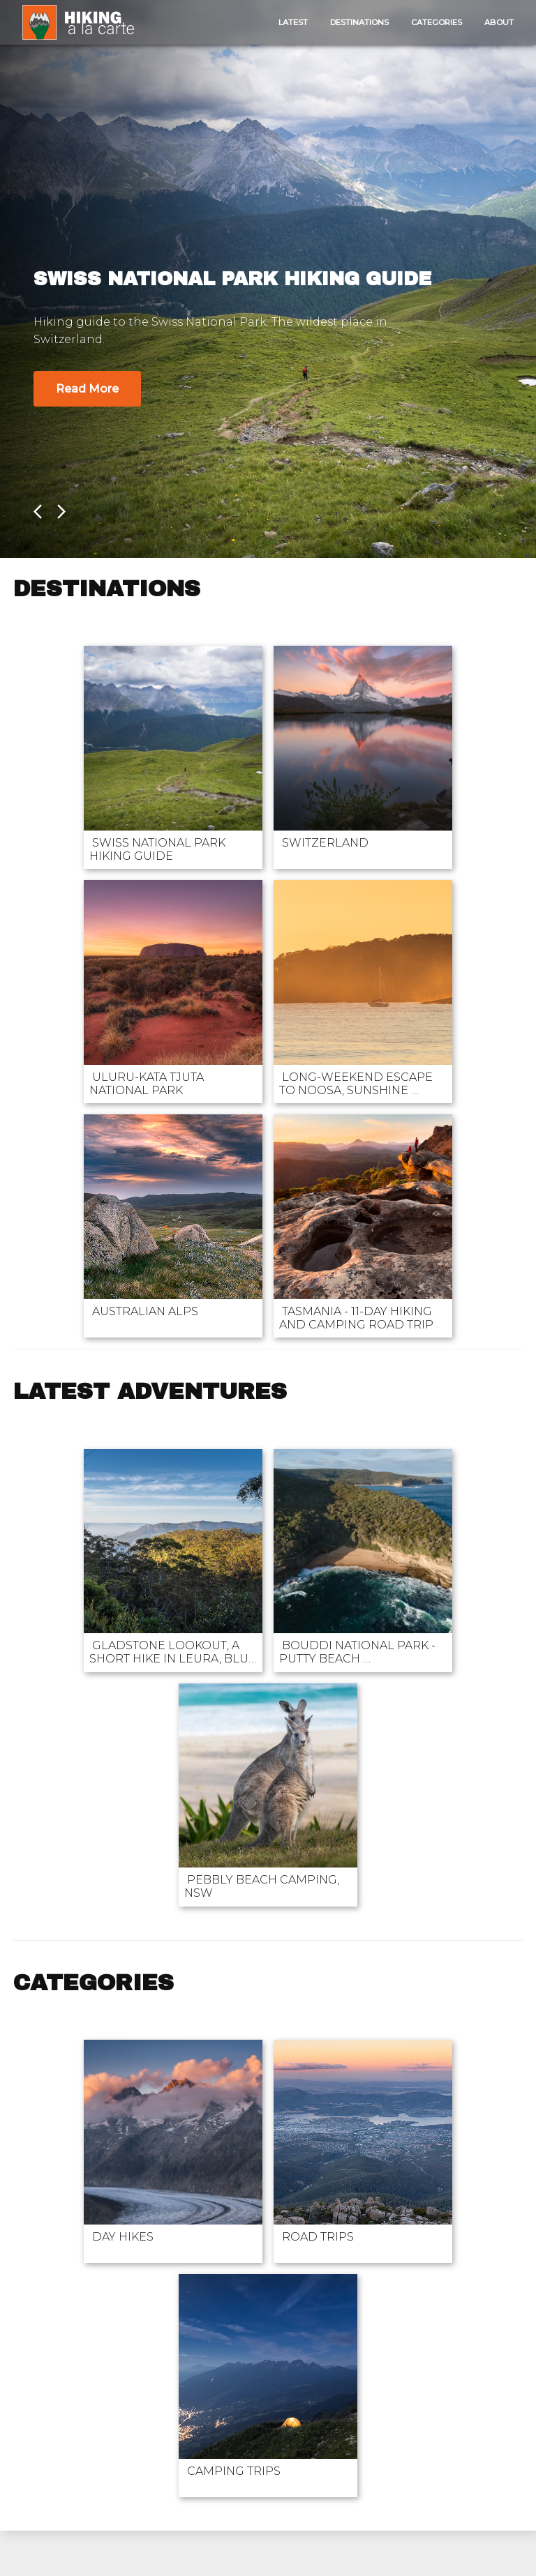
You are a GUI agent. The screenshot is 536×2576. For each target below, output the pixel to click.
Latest (293, 22)
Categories (436, 22)
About (499, 22)
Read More (87, 388)
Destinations (359, 22)
